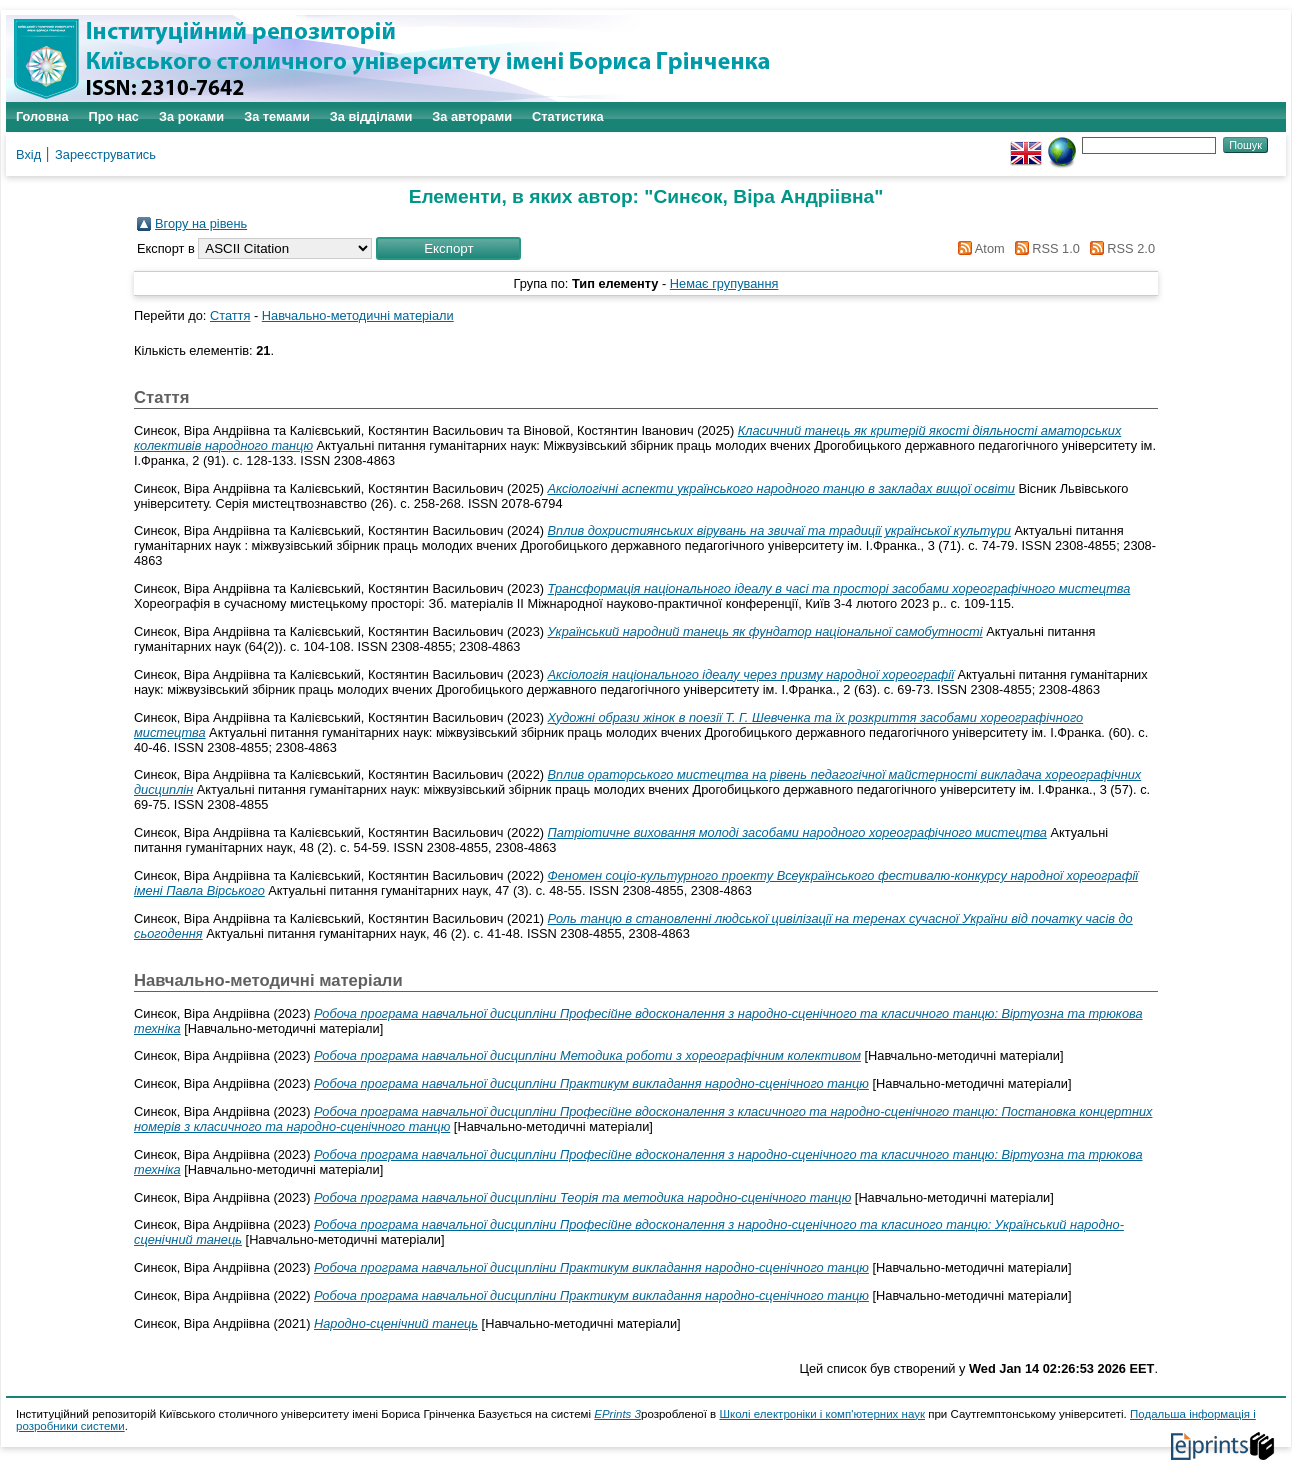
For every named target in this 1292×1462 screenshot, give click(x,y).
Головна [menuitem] (42, 116)
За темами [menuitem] (277, 116)
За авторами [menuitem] (472, 116)
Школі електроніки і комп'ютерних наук (822, 1414)
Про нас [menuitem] (114, 116)
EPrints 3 (617, 1414)
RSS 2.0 (1119, 248)
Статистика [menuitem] (568, 116)
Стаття (230, 315)
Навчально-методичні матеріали (358, 315)
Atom (978, 248)
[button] (448, 248)
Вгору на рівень (201, 223)
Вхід (28, 154)
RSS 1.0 (1044, 248)
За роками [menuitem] (191, 116)
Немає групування (724, 283)
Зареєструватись (105, 154)
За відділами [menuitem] (371, 116)
